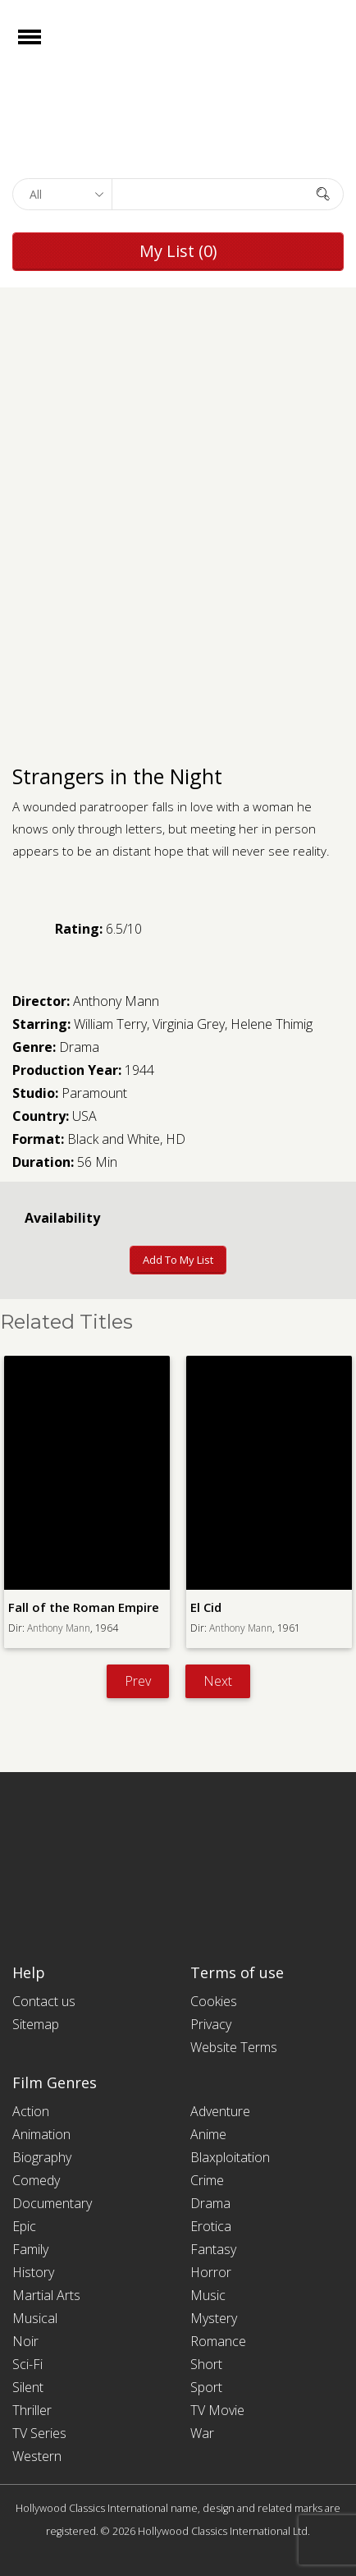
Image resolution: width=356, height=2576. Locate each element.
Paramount (94, 1093)
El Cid (205, 1607)
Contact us (43, 2001)
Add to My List (178, 1259)
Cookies (213, 2001)
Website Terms (233, 2047)
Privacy (210, 2024)
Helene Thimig (271, 1024)
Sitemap (35, 2024)
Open (44, 47)
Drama (79, 1047)
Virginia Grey (189, 1024)
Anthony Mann (116, 1001)
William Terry (110, 1024)
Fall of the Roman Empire (83, 1607)
